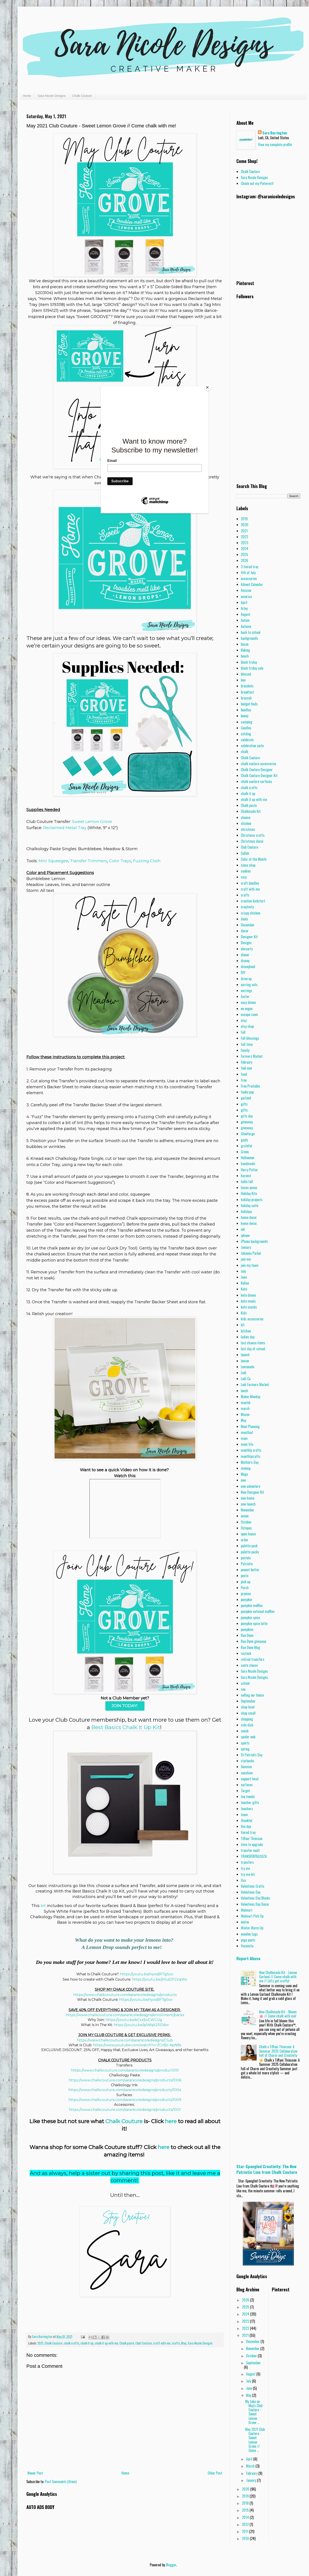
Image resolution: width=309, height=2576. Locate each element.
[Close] (207, 387)
